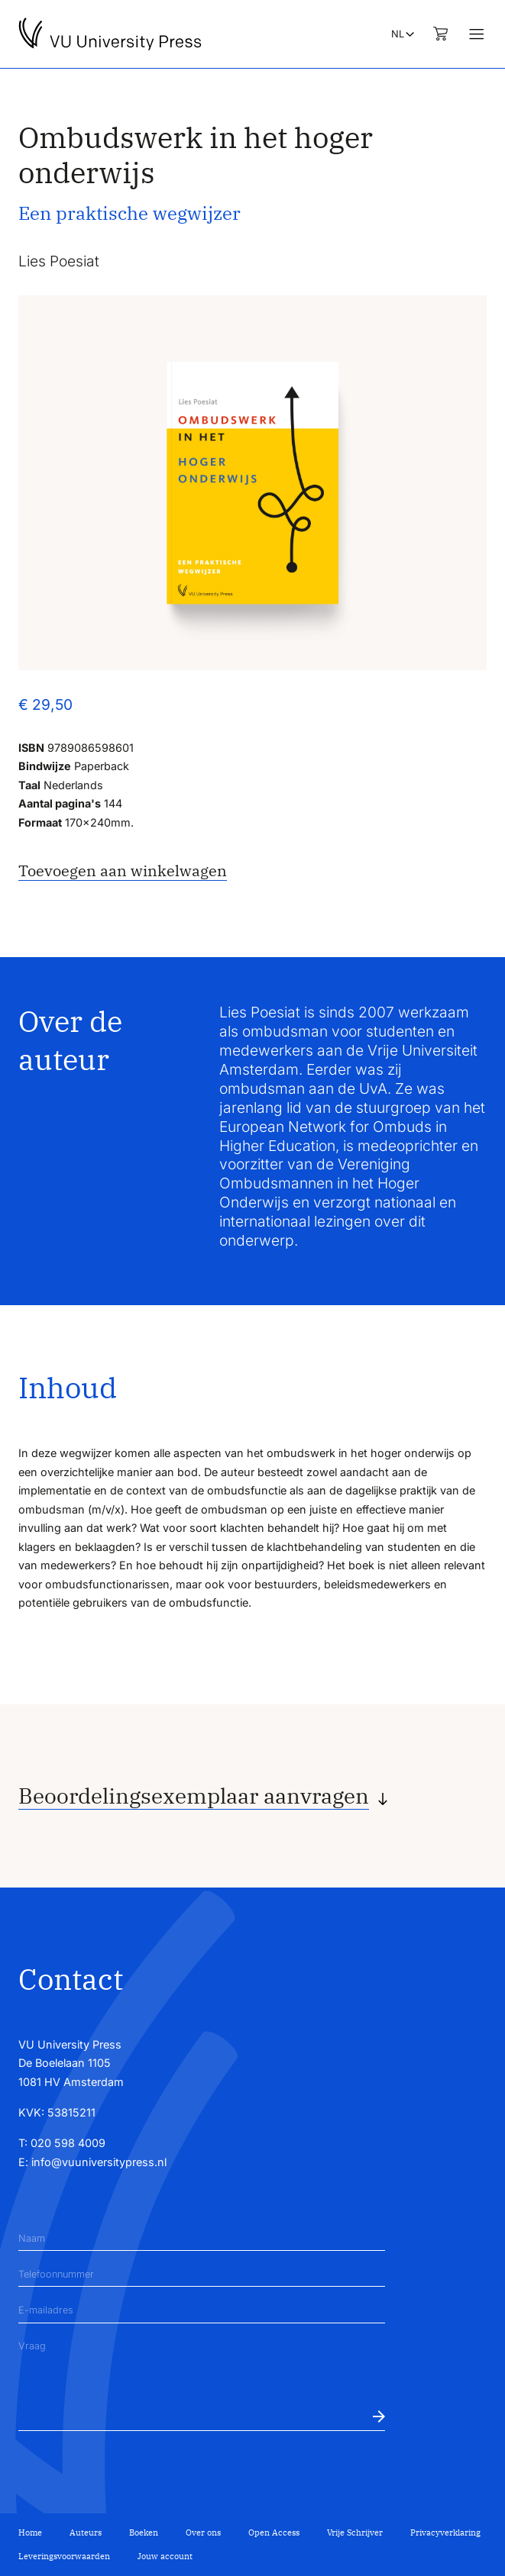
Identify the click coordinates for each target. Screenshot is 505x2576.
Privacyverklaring (445, 2532)
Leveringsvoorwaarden (64, 2556)
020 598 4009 (68, 2142)
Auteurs (86, 2532)
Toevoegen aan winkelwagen (122, 870)
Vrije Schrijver (355, 2532)
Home (30, 2532)
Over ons (203, 2532)
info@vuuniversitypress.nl (99, 2161)
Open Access (273, 2532)
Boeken (143, 2532)
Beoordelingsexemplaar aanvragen (193, 1796)
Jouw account (165, 2556)
